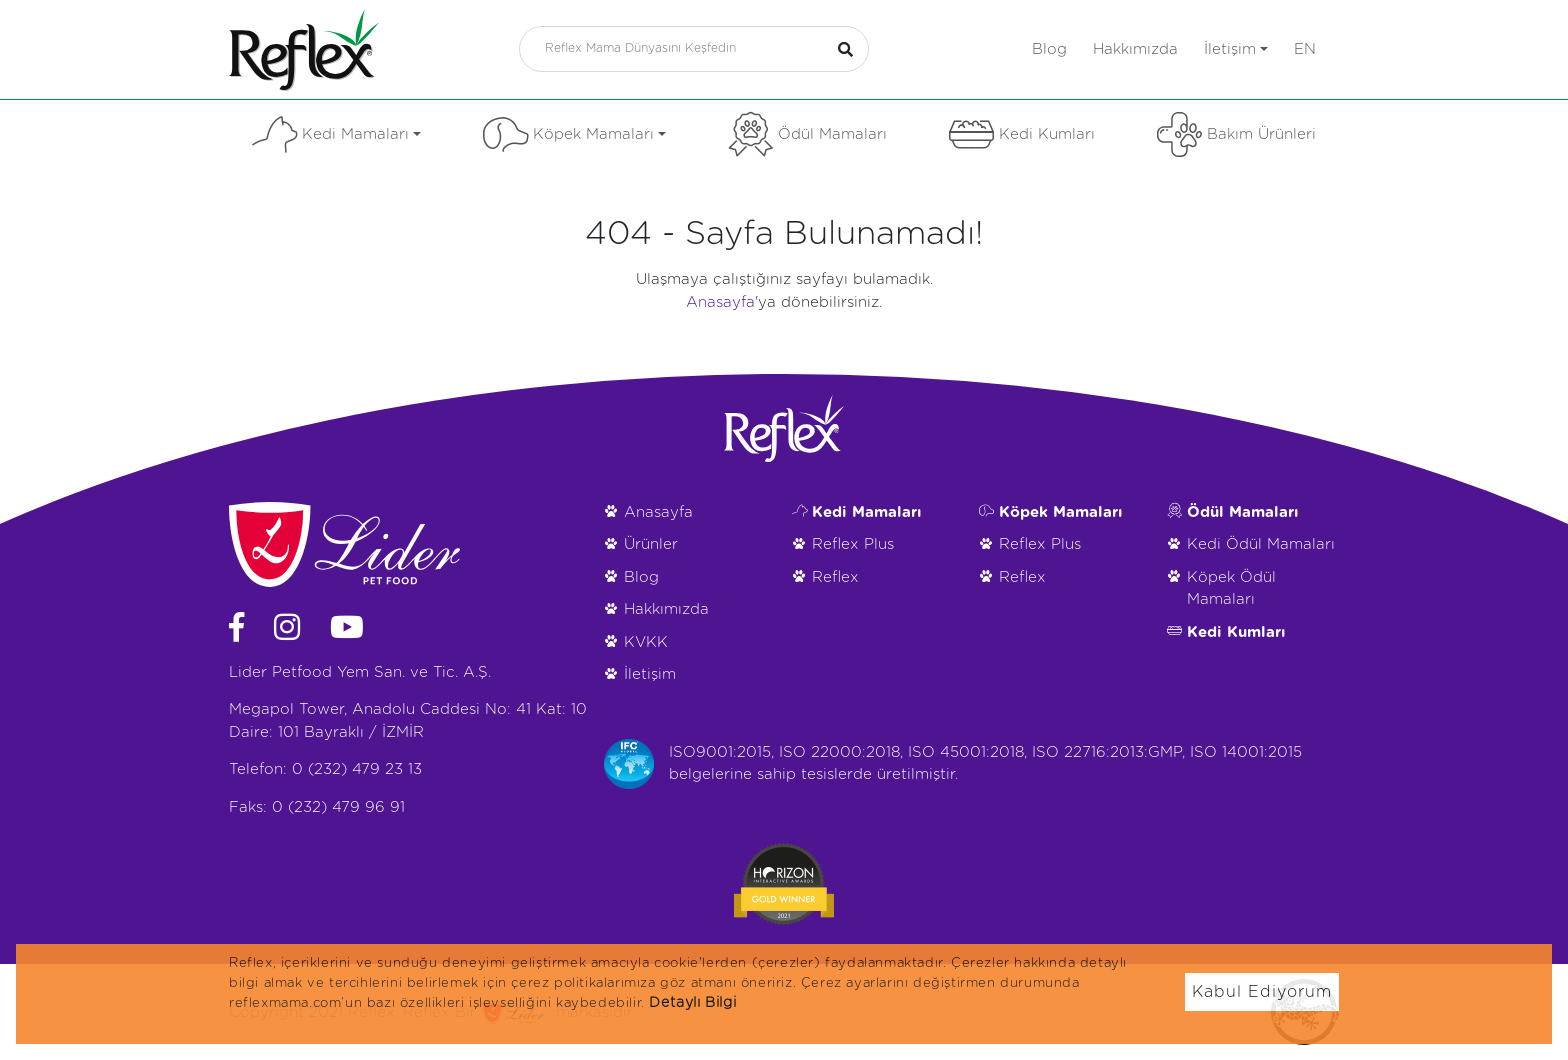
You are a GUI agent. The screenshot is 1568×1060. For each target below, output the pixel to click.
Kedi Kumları (1022, 134)
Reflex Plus (853, 544)
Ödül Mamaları (807, 134)
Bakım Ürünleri (1236, 134)
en (1305, 49)
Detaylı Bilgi (692, 1003)
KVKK (646, 642)
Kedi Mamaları (336, 134)
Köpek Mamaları (574, 134)
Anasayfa (720, 302)
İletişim (1236, 49)
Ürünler (651, 544)
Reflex (835, 577)
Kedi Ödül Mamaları (1261, 544)
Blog (1049, 49)
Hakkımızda (1135, 49)
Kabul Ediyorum (1262, 992)
